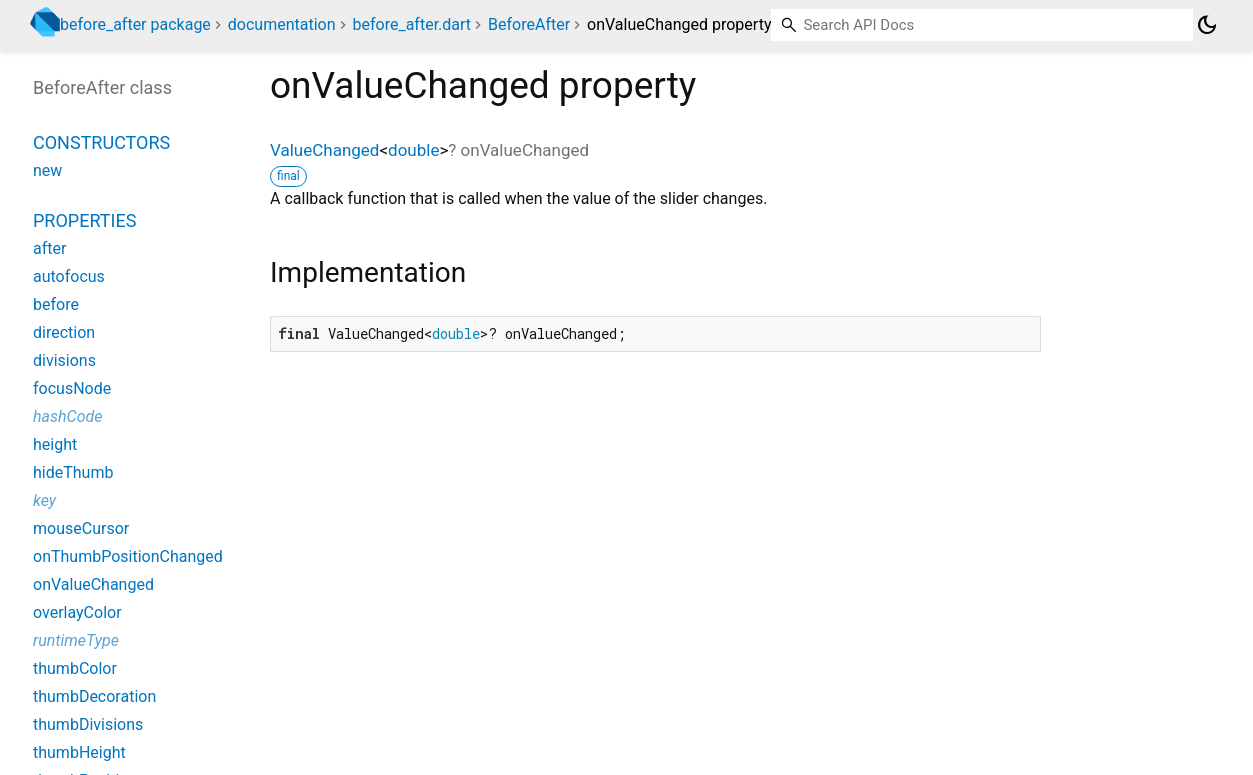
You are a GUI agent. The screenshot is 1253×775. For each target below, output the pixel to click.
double (413, 150)
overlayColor (77, 612)
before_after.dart (412, 24)
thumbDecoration (94, 696)
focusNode (72, 388)
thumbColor (75, 668)
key (44, 500)
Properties (84, 220)
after (49, 248)
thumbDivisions (88, 724)
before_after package (135, 24)
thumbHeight (79, 752)
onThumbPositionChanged (128, 556)
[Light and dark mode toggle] (1207, 25)
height (55, 444)
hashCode (67, 416)
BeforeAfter (529, 24)
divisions (64, 360)
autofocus (69, 276)
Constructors (101, 142)
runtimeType (76, 640)
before (56, 304)
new (47, 170)
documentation (282, 24)
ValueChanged (324, 150)
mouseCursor (81, 528)
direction (64, 332)
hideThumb (73, 472)
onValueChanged (93, 584)
